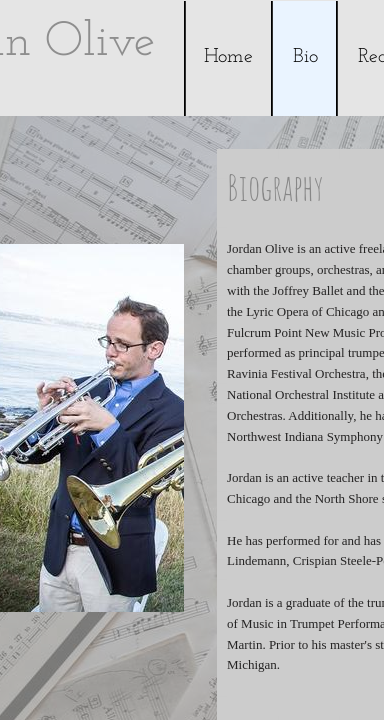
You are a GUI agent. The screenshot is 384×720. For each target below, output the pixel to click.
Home (228, 57)
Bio (305, 57)
